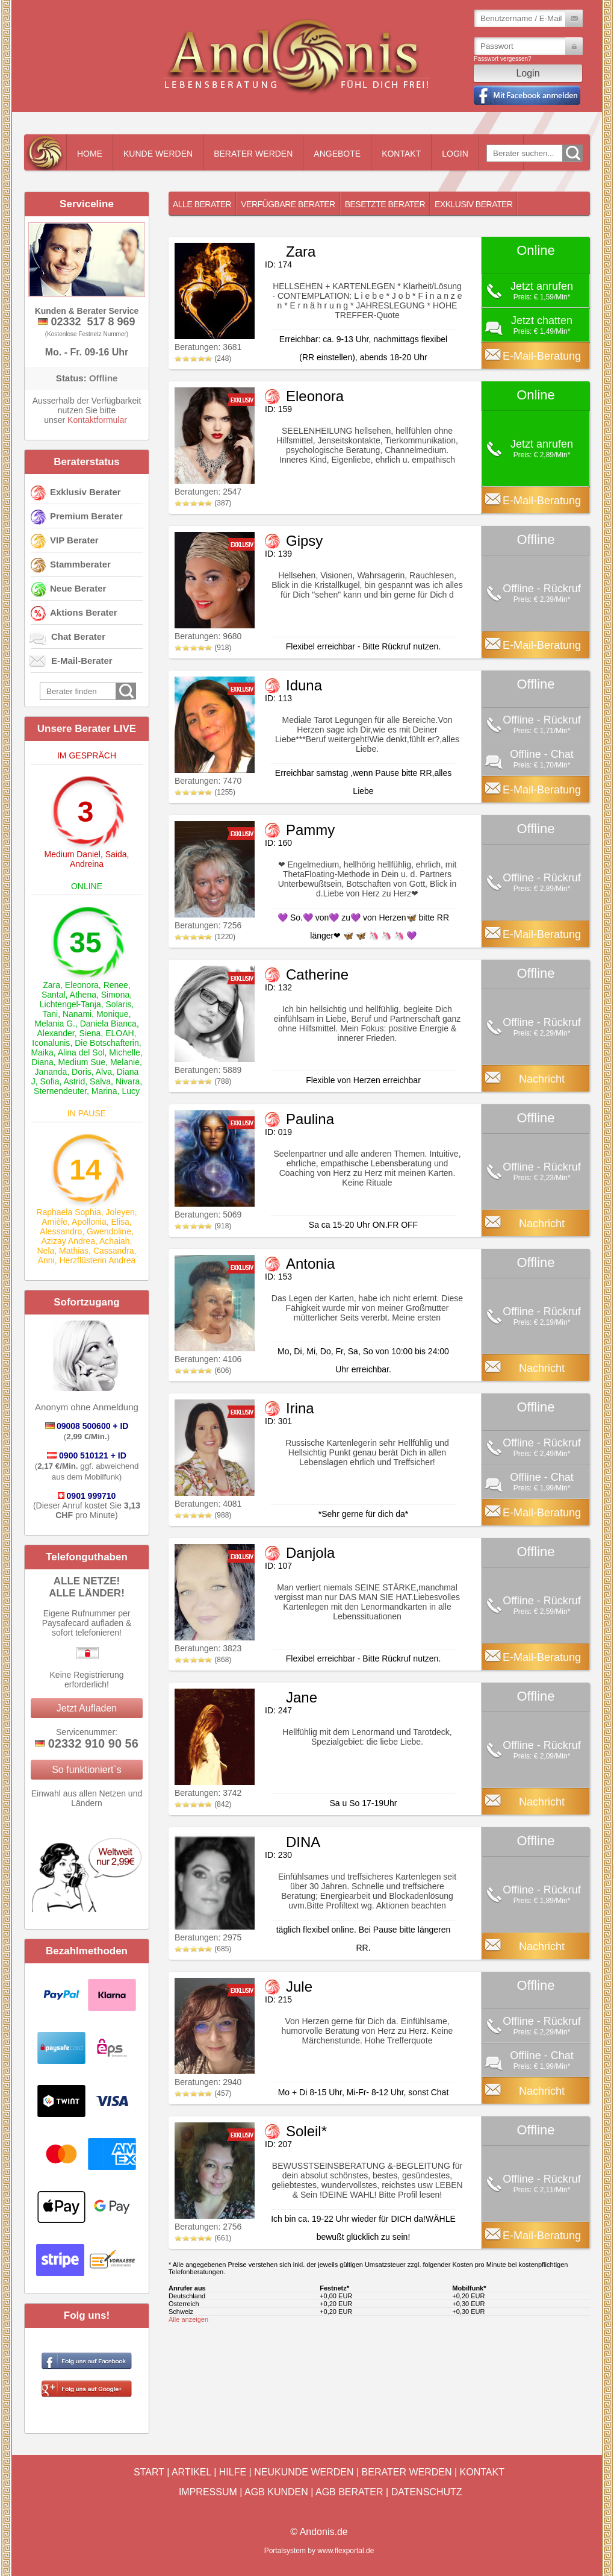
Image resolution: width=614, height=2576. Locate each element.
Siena (90, 1033)
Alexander (55, 1033)
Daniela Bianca (108, 1023)
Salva (100, 1081)
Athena (83, 994)
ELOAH (119, 1033)
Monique (112, 1014)
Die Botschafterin (107, 1043)
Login (455, 153)
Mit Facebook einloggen (527, 95)
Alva (104, 1072)
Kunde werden (158, 153)
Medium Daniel (73, 854)
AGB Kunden (276, 2492)
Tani (50, 1014)
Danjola (310, 1553)
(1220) (205, 937)
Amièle (54, 1222)
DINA (303, 1842)
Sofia (50, 1081)
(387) (203, 503)
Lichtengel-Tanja (70, 1004)
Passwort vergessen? (503, 58)
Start (149, 2472)
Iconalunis (51, 1043)
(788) (203, 1081)
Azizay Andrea (69, 1241)
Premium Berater (86, 516)
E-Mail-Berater (82, 660)
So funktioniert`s (87, 1770)
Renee (116, 985)
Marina (104, 1091)
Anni (46, 1260)
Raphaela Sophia (68, 1212)
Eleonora (82, 985)
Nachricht (542, 1079)
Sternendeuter (60, 1091)
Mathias (73, 1250)
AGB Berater (349, 2492)
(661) (203, 2238)
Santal (54, 994)
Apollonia (89, 1222)
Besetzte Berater (385, 204)
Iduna (304, 685)
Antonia (310, 1263)
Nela (46, 1250)
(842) (203, 1804)
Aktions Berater (83, 612)
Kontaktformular (97, 420)
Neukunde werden (303, 2472)
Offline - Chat (542, 754)
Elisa (120, 1222)
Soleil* (306, 2131)
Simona (115, 994)
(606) (203, 1370)
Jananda (51, 1072)
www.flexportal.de (345, 2550)
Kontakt (401, 153)
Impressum (208, 2492)
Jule (299, 1986)
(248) (203, 358)
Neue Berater (78, 588)
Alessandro (61, 1231)
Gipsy (304, 541)
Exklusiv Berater (85, 492)
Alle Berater (202, 204)
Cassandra (113, 1250)
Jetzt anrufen (541, 286)
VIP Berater (74, 540)
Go (572, 153)
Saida (116, 854)
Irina (300, 1408)
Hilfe (232, 2472)
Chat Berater (78, 636)
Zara (51, 985)
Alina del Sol (81, 1052)
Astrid (74, 1081)
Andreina (87, 864)
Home (89, 153)
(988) (203, 1515)
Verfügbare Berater (288, 204)
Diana (42, 1062)
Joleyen (120, 1212)
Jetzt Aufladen (87, 1708)
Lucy (131, 1091)
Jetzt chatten (541, 320)
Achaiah (114, 1241)
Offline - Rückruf (542, 589)
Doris (81, 1072)
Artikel (191, 2472)
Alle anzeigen (188, 2319)
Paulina (310, 1119)
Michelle (124, 1052)
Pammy (310, 830)
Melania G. (54, 1023)
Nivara (128, 1081)
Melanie (125, 1062)
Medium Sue (82, 1062)
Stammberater (80, 564)
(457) (203, 2093)
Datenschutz (426, 2492)
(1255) (205, 792)
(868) (203, 1659)
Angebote (337, 153)
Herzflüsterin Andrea (97, 1260)
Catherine (317, 974)
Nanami (77, 1014)
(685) (203, 1949)
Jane (301, 1697)
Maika (42, 1052)
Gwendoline (109, 1231)
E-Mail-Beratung (542, 356)
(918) (203, 647)
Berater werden (253, 153)
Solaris (119, 1004)
